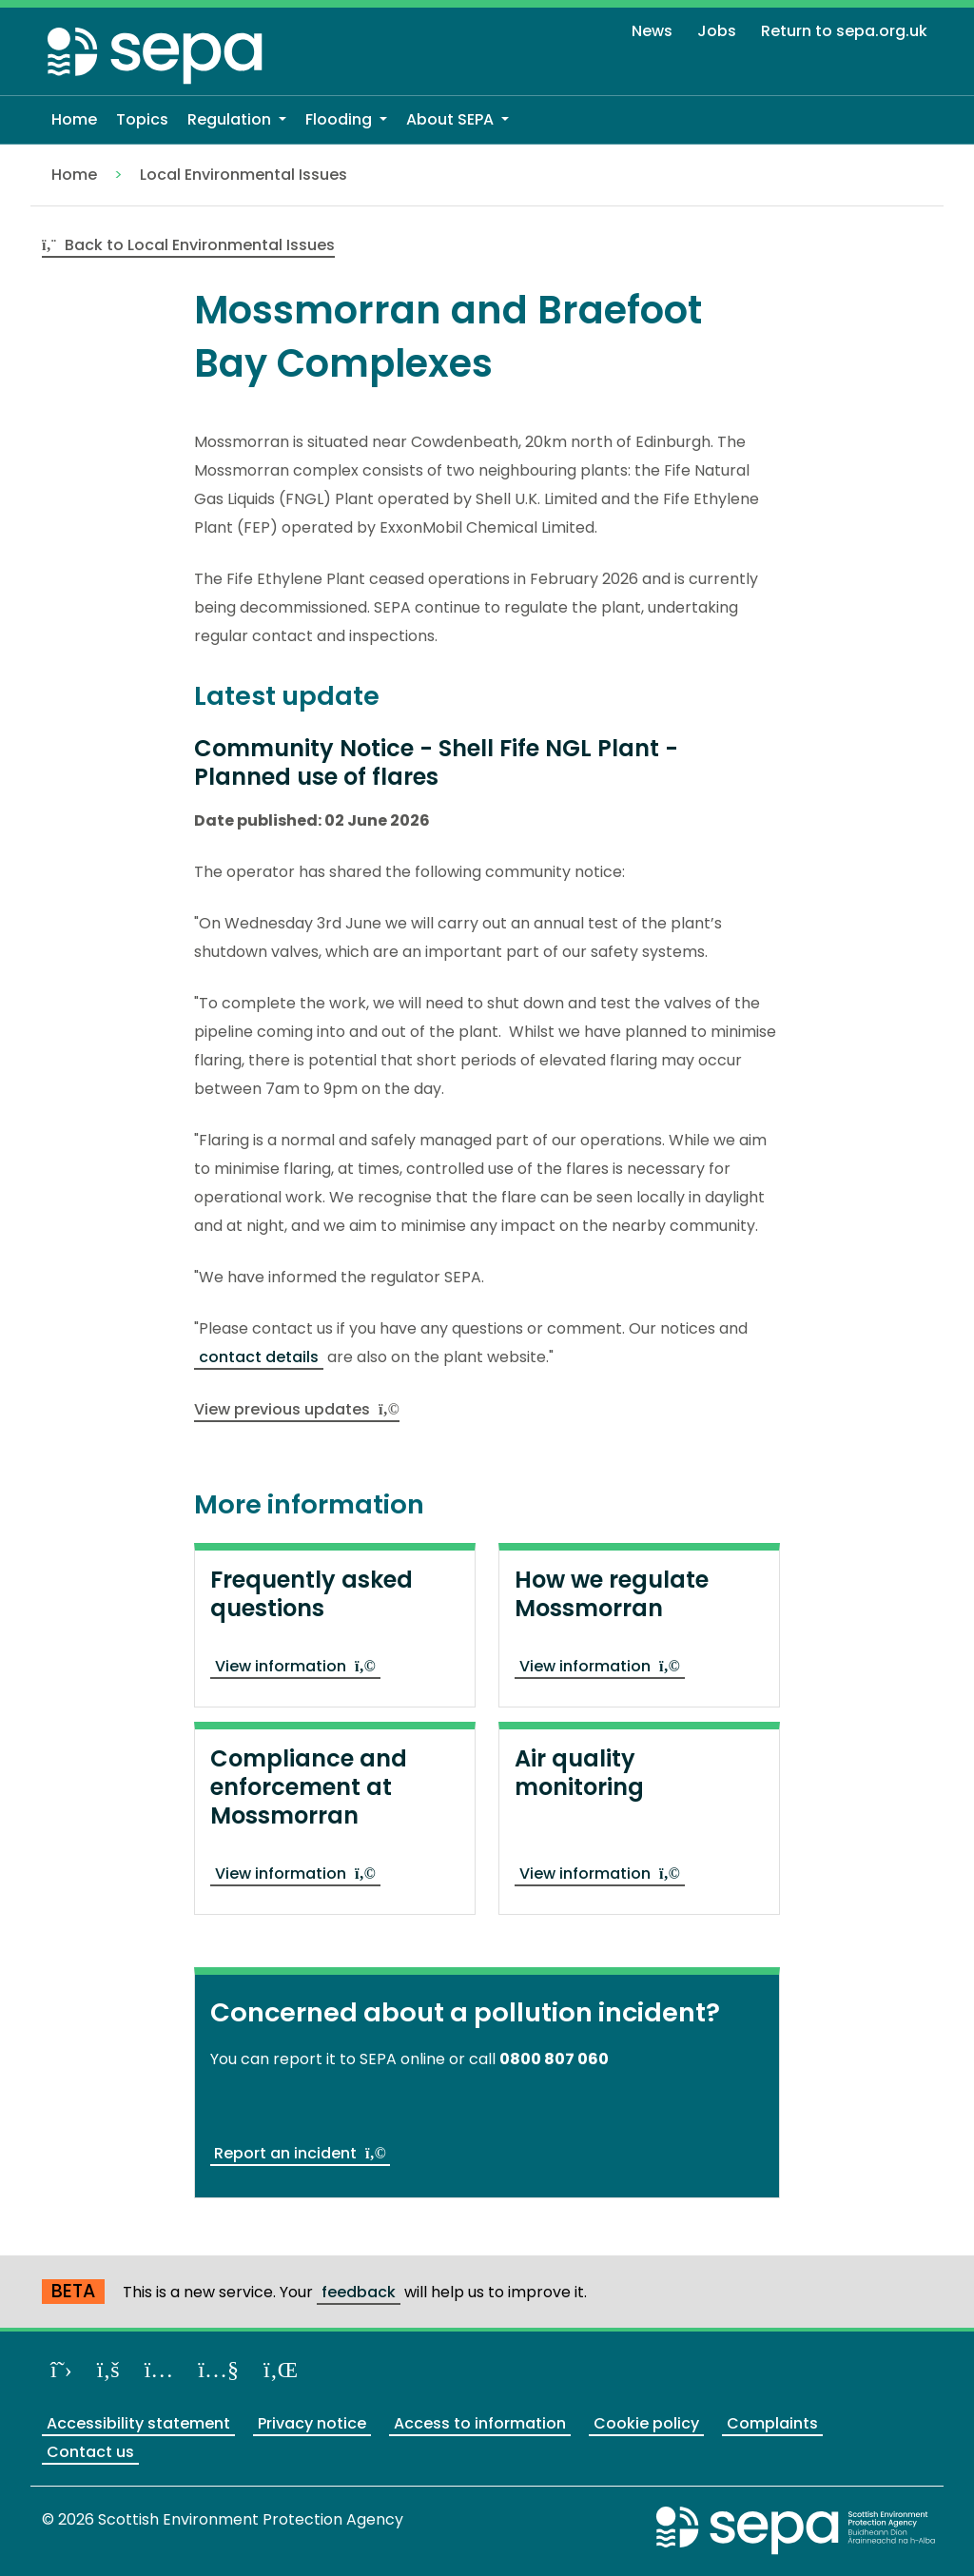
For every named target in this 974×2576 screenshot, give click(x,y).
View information (295, 1666)
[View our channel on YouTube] (218, 2369)
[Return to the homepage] (156, 55)
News (652, 31)
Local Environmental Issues (243, 174)
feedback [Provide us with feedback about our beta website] (358, 2292)
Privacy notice (312, 2423)
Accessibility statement (138, 2423)
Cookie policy (646, 2423)
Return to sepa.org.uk (844, 31)
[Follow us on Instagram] (159, 2369)
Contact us (90, 2452)
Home (74, 174)
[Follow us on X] (61, 2369)
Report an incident (300, 2153)
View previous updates (296, 1409)
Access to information (480, 2423)
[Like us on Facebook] (108, 2369)
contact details (259, 1357)
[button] (237, 120)
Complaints (772, 2423)
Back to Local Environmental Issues (188, 245)
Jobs (716, 31)
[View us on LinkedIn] (280, 2369)
